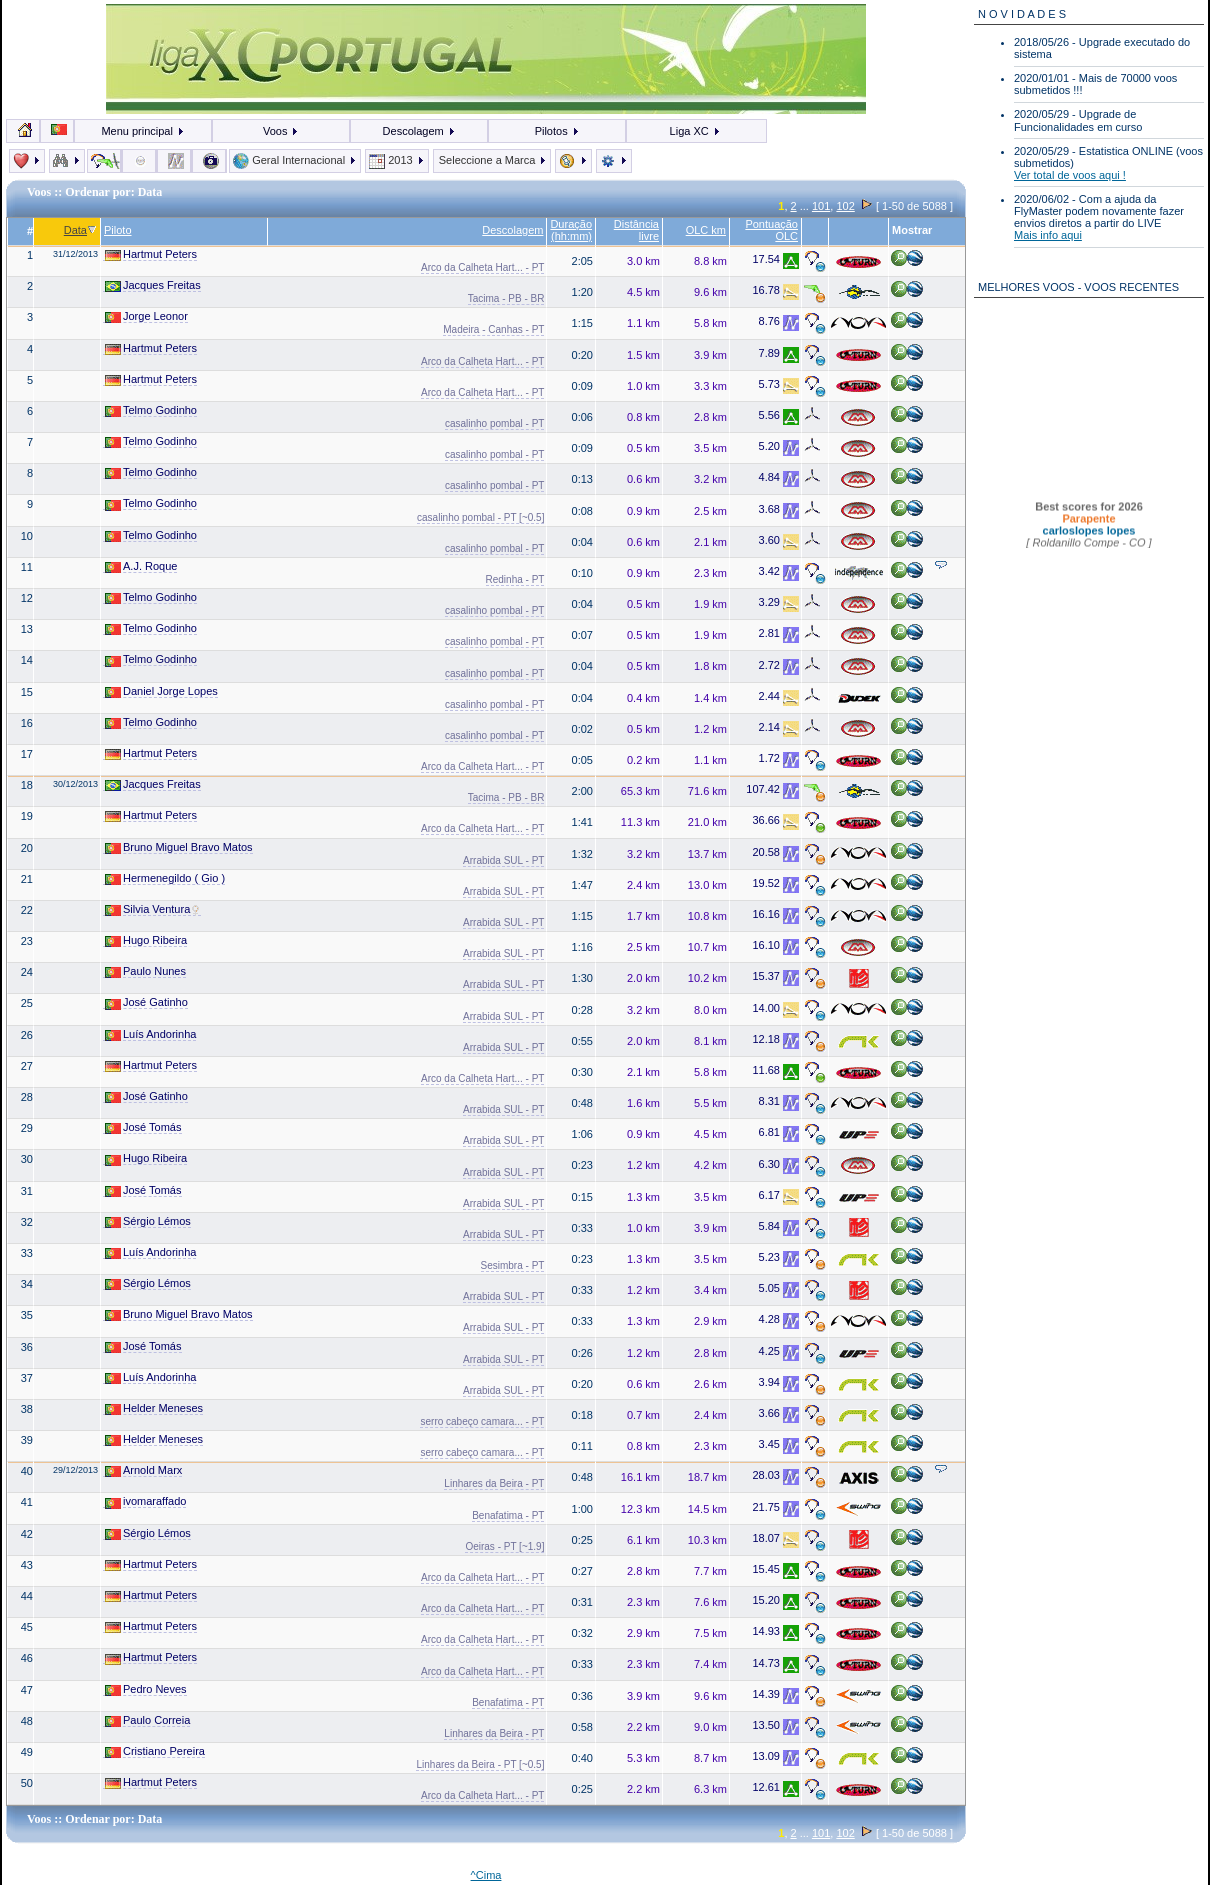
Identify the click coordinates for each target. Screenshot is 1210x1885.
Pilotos (557, 131)
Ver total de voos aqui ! (1070, 175)
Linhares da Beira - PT (494, 1483)
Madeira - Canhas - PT (493, 329)
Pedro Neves (146, 1689)
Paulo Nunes (145, 971)
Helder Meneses (154, 1408)
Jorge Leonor (146, 316)
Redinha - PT (515, 579)
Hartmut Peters (151, 254)
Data (80, 230)
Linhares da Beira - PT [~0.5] (480, 1764)
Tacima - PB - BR (506, 298)
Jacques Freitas (153, 285)
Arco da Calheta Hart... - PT (482, 267)
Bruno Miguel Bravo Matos (179, 847)
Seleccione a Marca (492, 160)
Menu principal (143, 131)
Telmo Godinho (151, 410)
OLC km (706, 230)
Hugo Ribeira (146, 940)
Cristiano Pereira (155, 1751)
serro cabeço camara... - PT (482, 1421)
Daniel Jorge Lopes (161, 691)
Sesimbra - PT (513, 1265)
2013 (397, 160)
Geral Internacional (295, 160)
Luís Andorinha (150, 1034)
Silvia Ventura (153, 909)
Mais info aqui (1048, 235)
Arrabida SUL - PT (503, 860)
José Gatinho (146, 1002)
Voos (281, 131)
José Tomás (143, 1127)
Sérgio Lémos (148, 1221)
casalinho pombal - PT (495, 423)
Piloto (118, 230)
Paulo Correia (147, 1720)
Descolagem (419, 131)
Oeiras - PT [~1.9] (504, 1546)
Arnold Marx (143, 1470)
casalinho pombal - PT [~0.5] (480, 517)
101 (821, 206)
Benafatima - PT (508, 1515)
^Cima (486, 1875)
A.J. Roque (141, 566)
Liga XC (695, 131)
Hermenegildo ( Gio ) (165, 878)
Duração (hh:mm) (571, 230)
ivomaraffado (145, 1501)
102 (845, 206)
